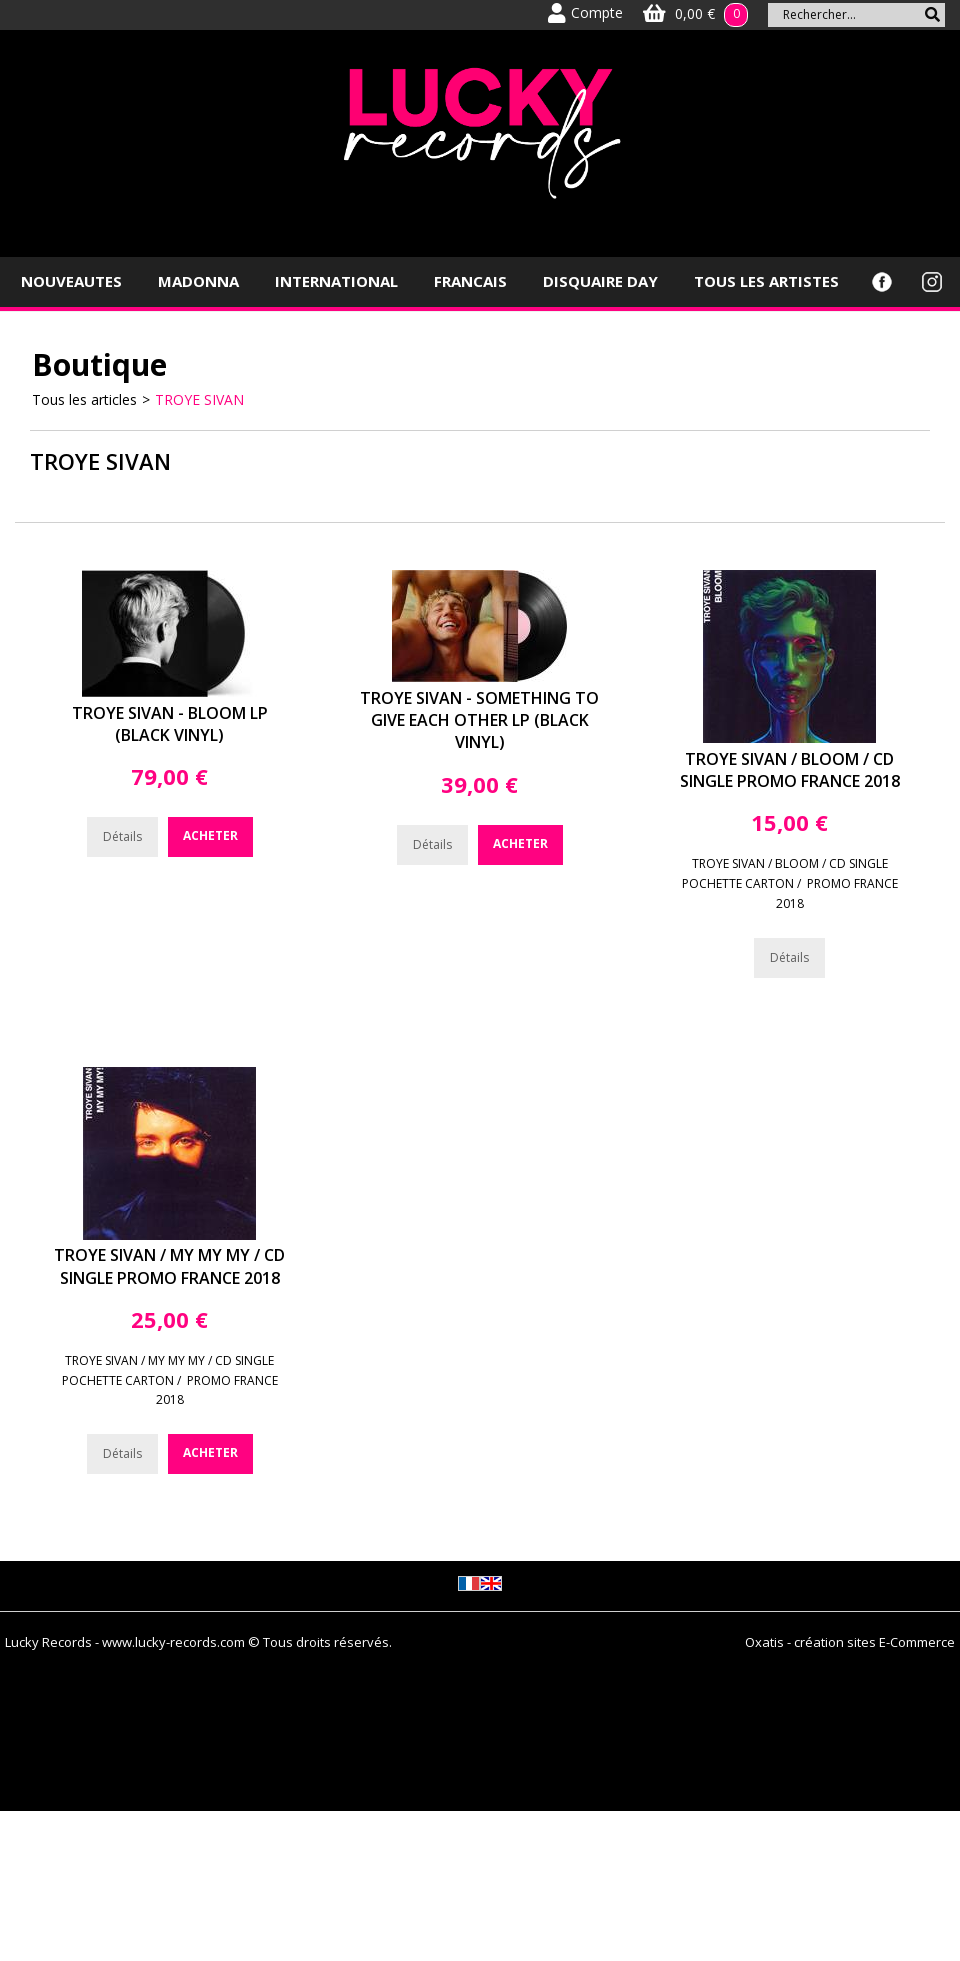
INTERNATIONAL (336, 281)
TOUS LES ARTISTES (766, 281)
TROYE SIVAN (199, 399)
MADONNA (198, 281)
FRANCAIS (470, 281)
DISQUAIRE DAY (600, 281)
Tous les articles (84, 399)
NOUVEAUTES (71, 281)
